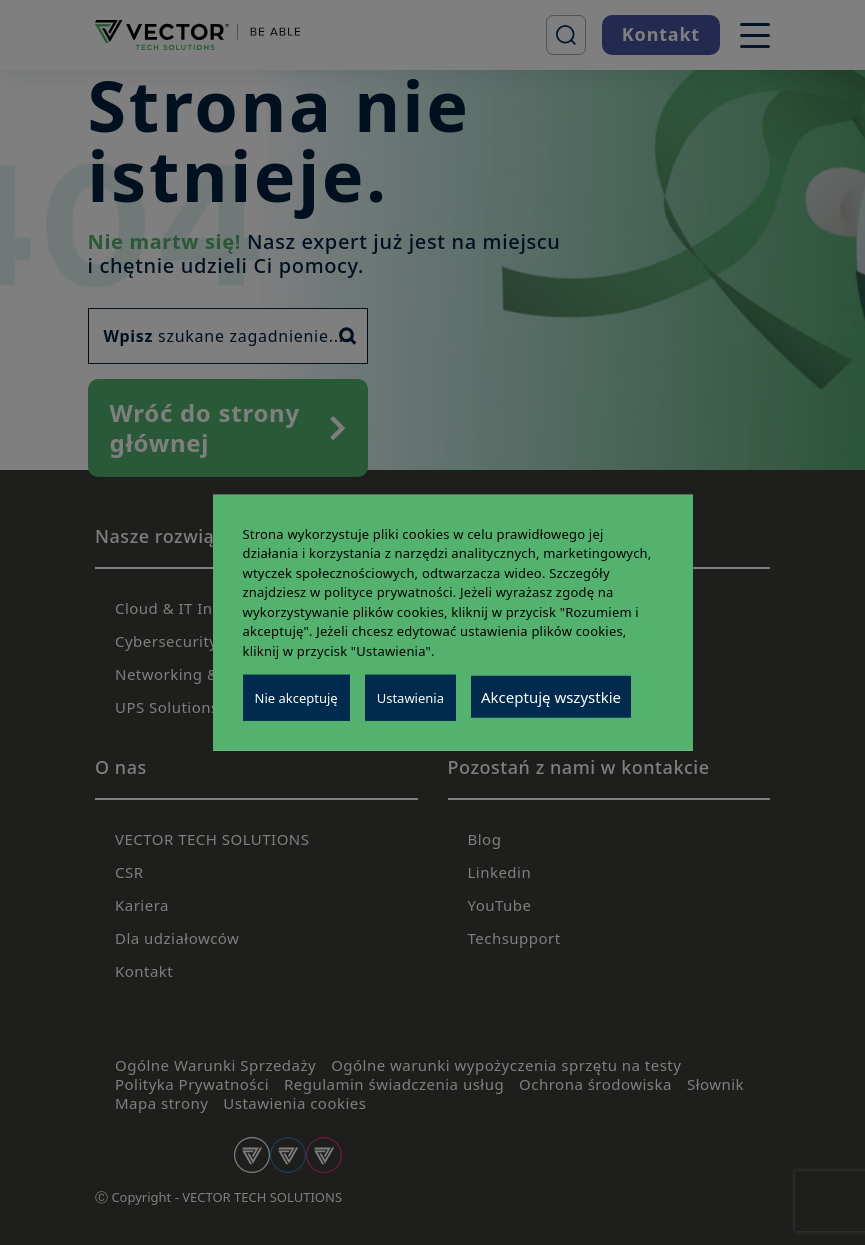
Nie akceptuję (296, 698)
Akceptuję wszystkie (551, 697)
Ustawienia (410, 698)
